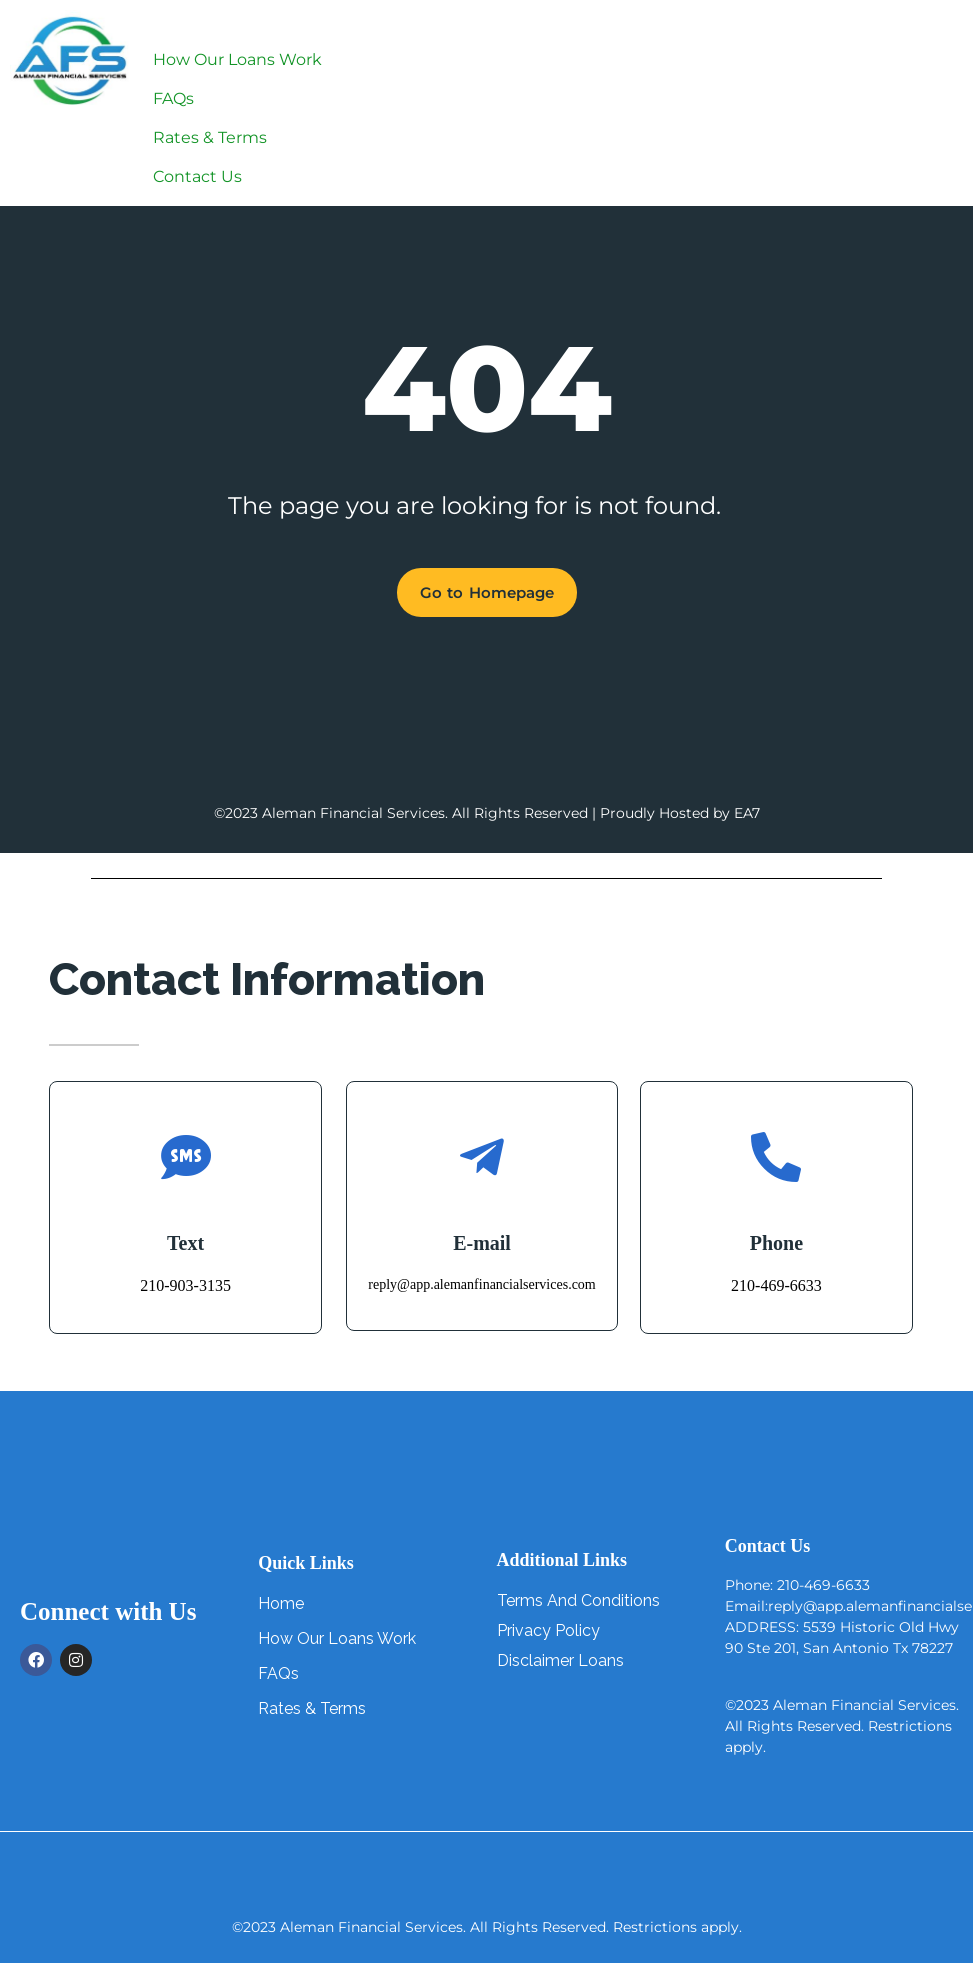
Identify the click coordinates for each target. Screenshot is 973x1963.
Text (185, 1243)
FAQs (173, 98)
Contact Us (197, 176)
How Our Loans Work (237, 59)
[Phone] (776, 1157)
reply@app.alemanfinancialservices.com (481, 1284)
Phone (776, 1243)
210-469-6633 (776, 1285)
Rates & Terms (210, 137)
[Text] (186, 1157)
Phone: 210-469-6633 (797, 1585)
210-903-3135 (185, 1285)
